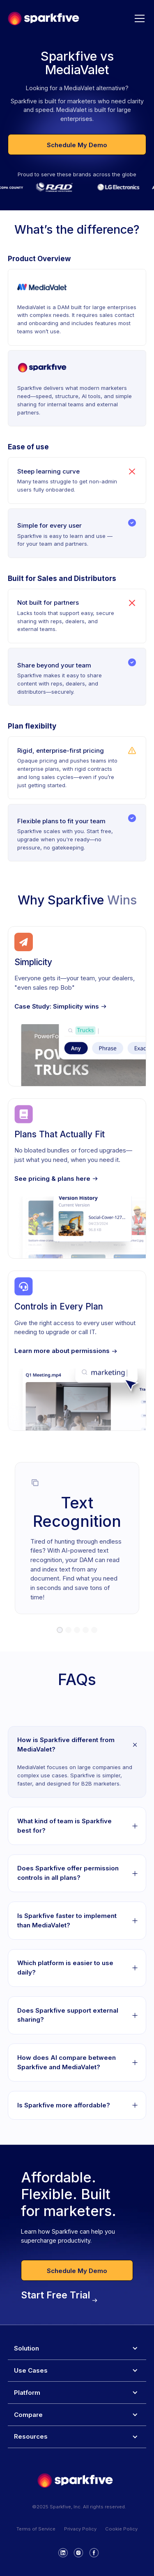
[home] (43, 18)
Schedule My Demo (77, 145)
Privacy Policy (80, 2529)
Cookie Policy (121, 2529)
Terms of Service (35, 2529)
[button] (138, 18)
